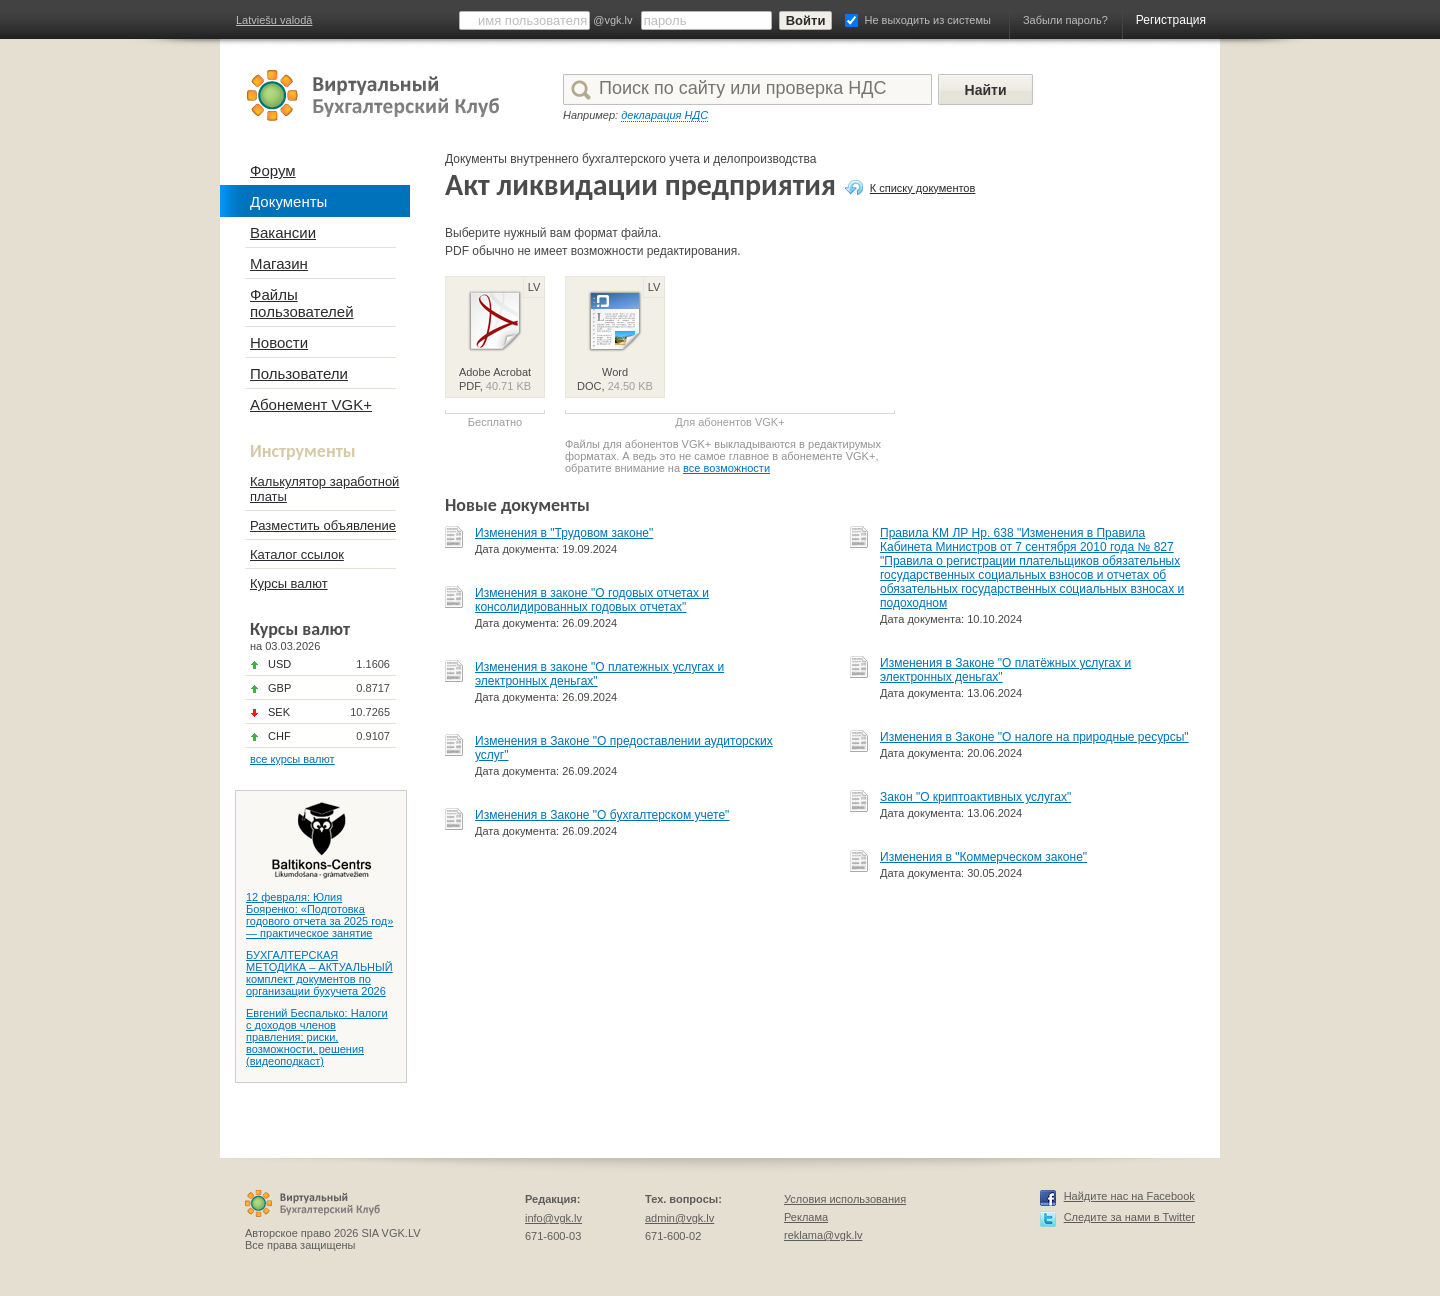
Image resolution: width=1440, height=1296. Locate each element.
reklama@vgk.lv (823, 1235)
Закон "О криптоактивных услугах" (975, 797)
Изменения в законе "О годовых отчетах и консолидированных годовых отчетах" (592, 600)
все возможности (726, 468)
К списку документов (923, 188)
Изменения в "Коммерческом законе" (983, 857)
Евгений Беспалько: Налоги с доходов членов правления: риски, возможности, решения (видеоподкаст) (317, 1037)
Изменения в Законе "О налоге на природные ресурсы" (1034, 737)
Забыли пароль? (1065, 20)
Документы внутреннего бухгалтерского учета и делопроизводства (631, 159)
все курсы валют (292, 759)
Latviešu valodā (274, 20)
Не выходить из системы (928, 20)
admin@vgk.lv (679, 1218)
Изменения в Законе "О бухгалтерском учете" (602, 815)
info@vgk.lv (553, 1218)
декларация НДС (664, 115)
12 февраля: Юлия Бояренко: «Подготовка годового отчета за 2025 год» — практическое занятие (319, 915)
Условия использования (845, 1199)
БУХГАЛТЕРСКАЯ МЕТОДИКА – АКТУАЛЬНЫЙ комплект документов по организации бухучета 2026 (319, 973)
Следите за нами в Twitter (1129, 1217)
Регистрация (1171, 20)
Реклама (806, 1217)
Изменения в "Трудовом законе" (564, 533)
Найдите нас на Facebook (1129, 1196)
